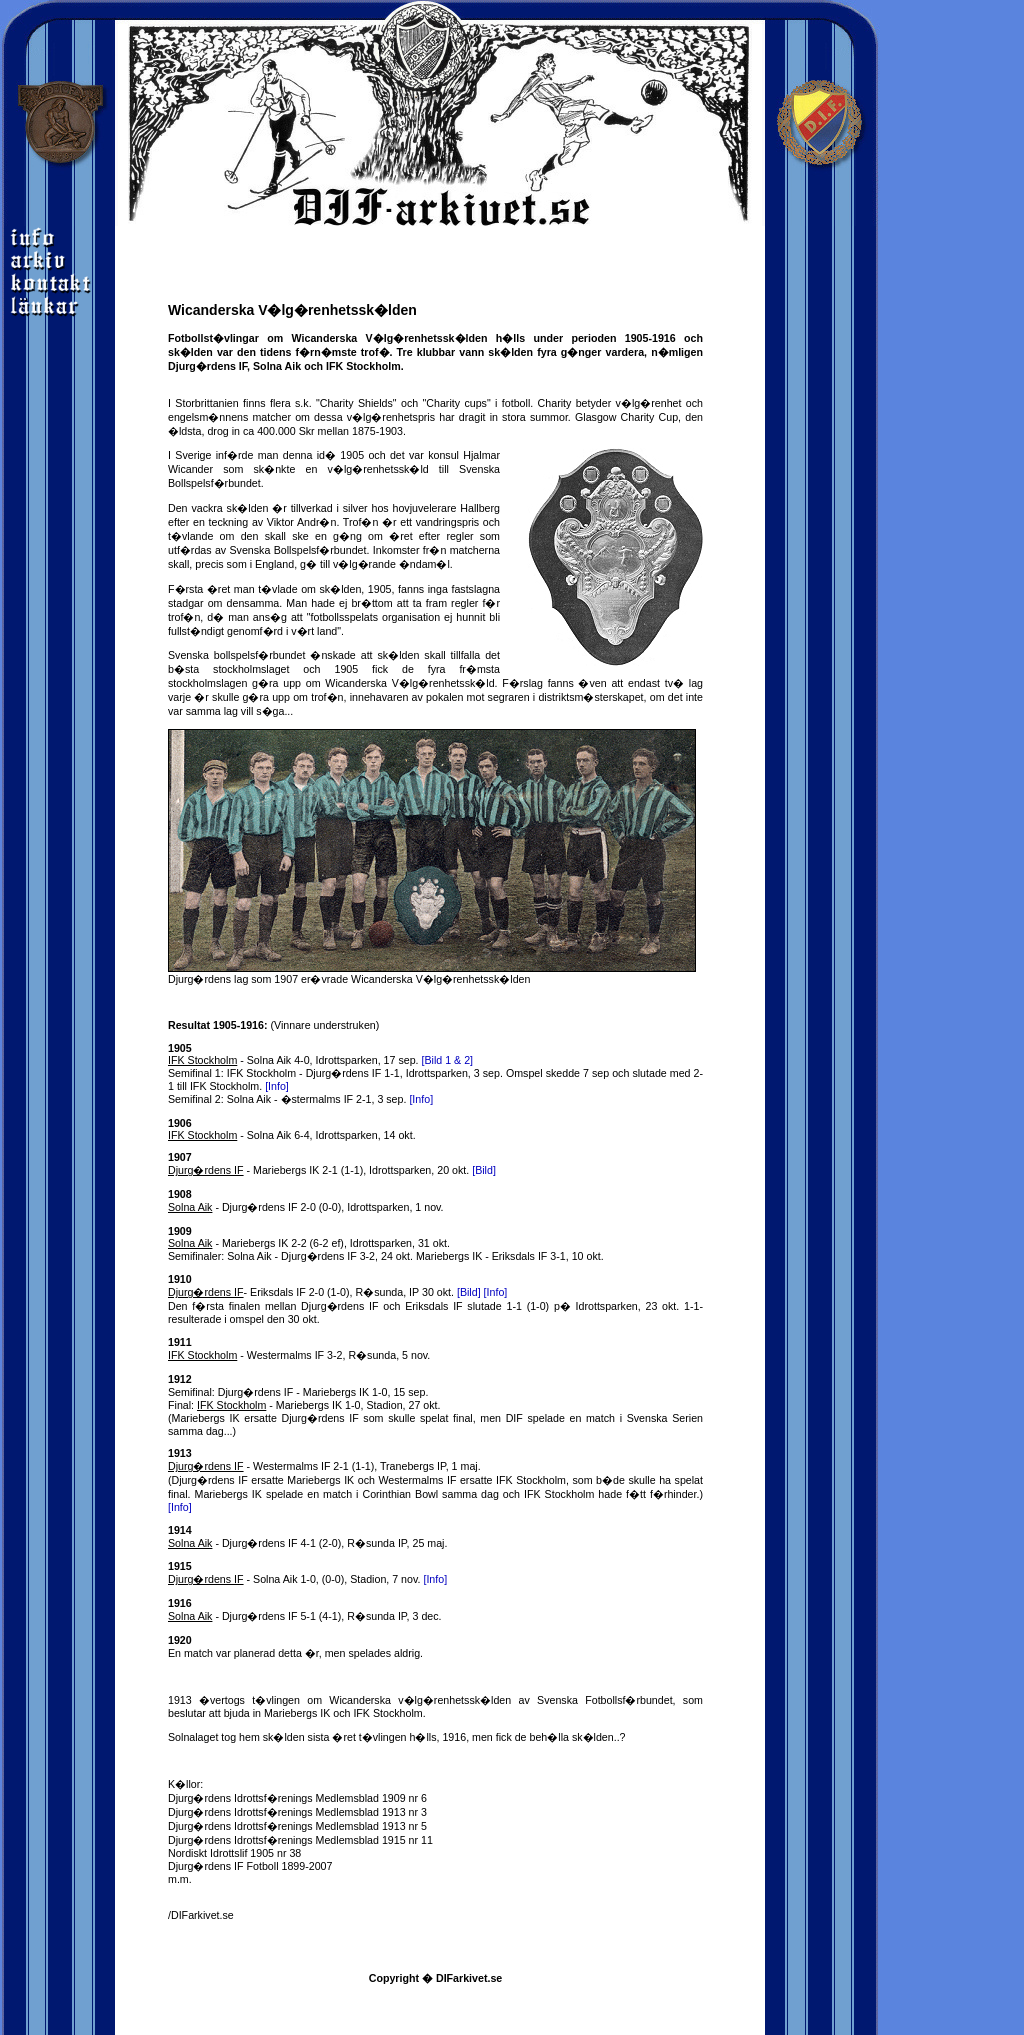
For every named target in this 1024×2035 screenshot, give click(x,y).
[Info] (277, 1086)
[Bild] (484, 1170)
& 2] (463, 1060)
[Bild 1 (438, 1060)
